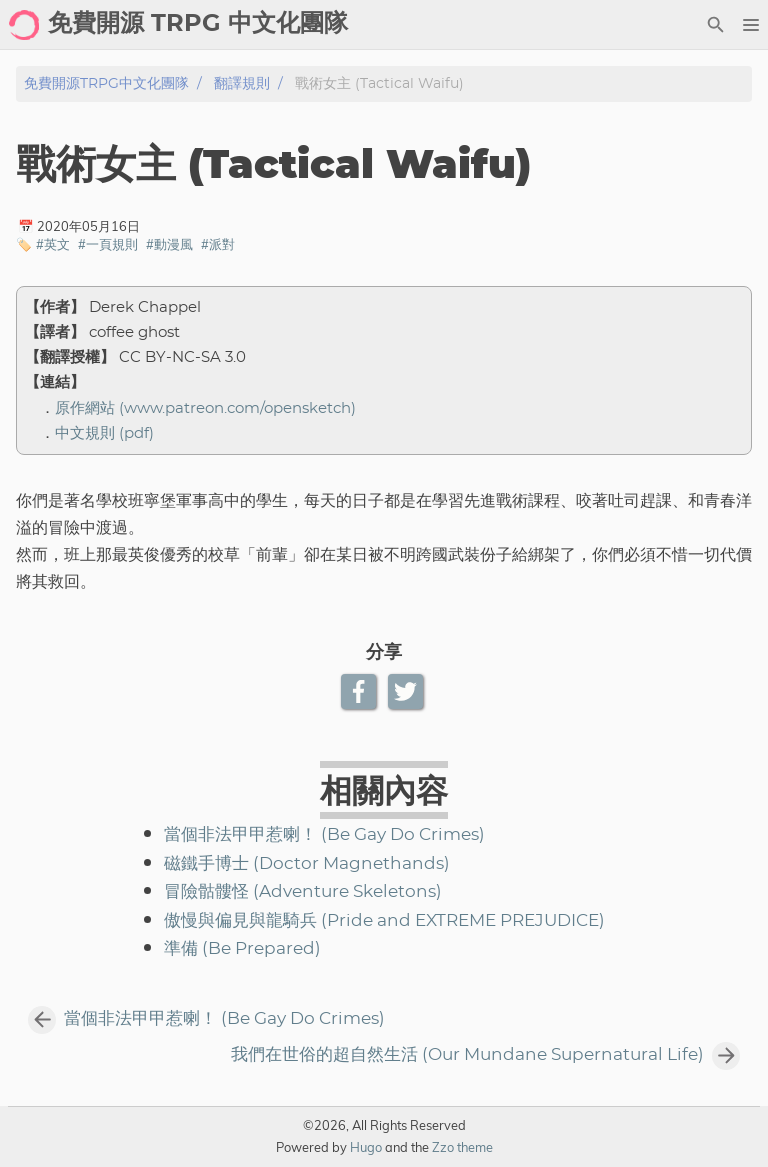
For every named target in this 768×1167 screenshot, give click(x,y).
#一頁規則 (108, 244)
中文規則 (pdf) (104, 433)
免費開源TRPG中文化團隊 (106, 83)
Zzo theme (462, 1147)
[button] (750, 25)
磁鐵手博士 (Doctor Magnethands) (307, 864)
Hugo (366, 1147)
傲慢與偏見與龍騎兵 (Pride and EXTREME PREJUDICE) (384, 921)
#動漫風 (169, 244)
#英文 (53, 244)
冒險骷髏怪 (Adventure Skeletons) (303, 892)
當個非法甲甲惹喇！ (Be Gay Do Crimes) (324, 835)
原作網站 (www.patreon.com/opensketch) (205, 408)
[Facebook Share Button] (360, 691)
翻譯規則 (242, 83)
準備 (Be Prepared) (242, 949)
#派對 (218, 244)
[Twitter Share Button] (407, 691)
